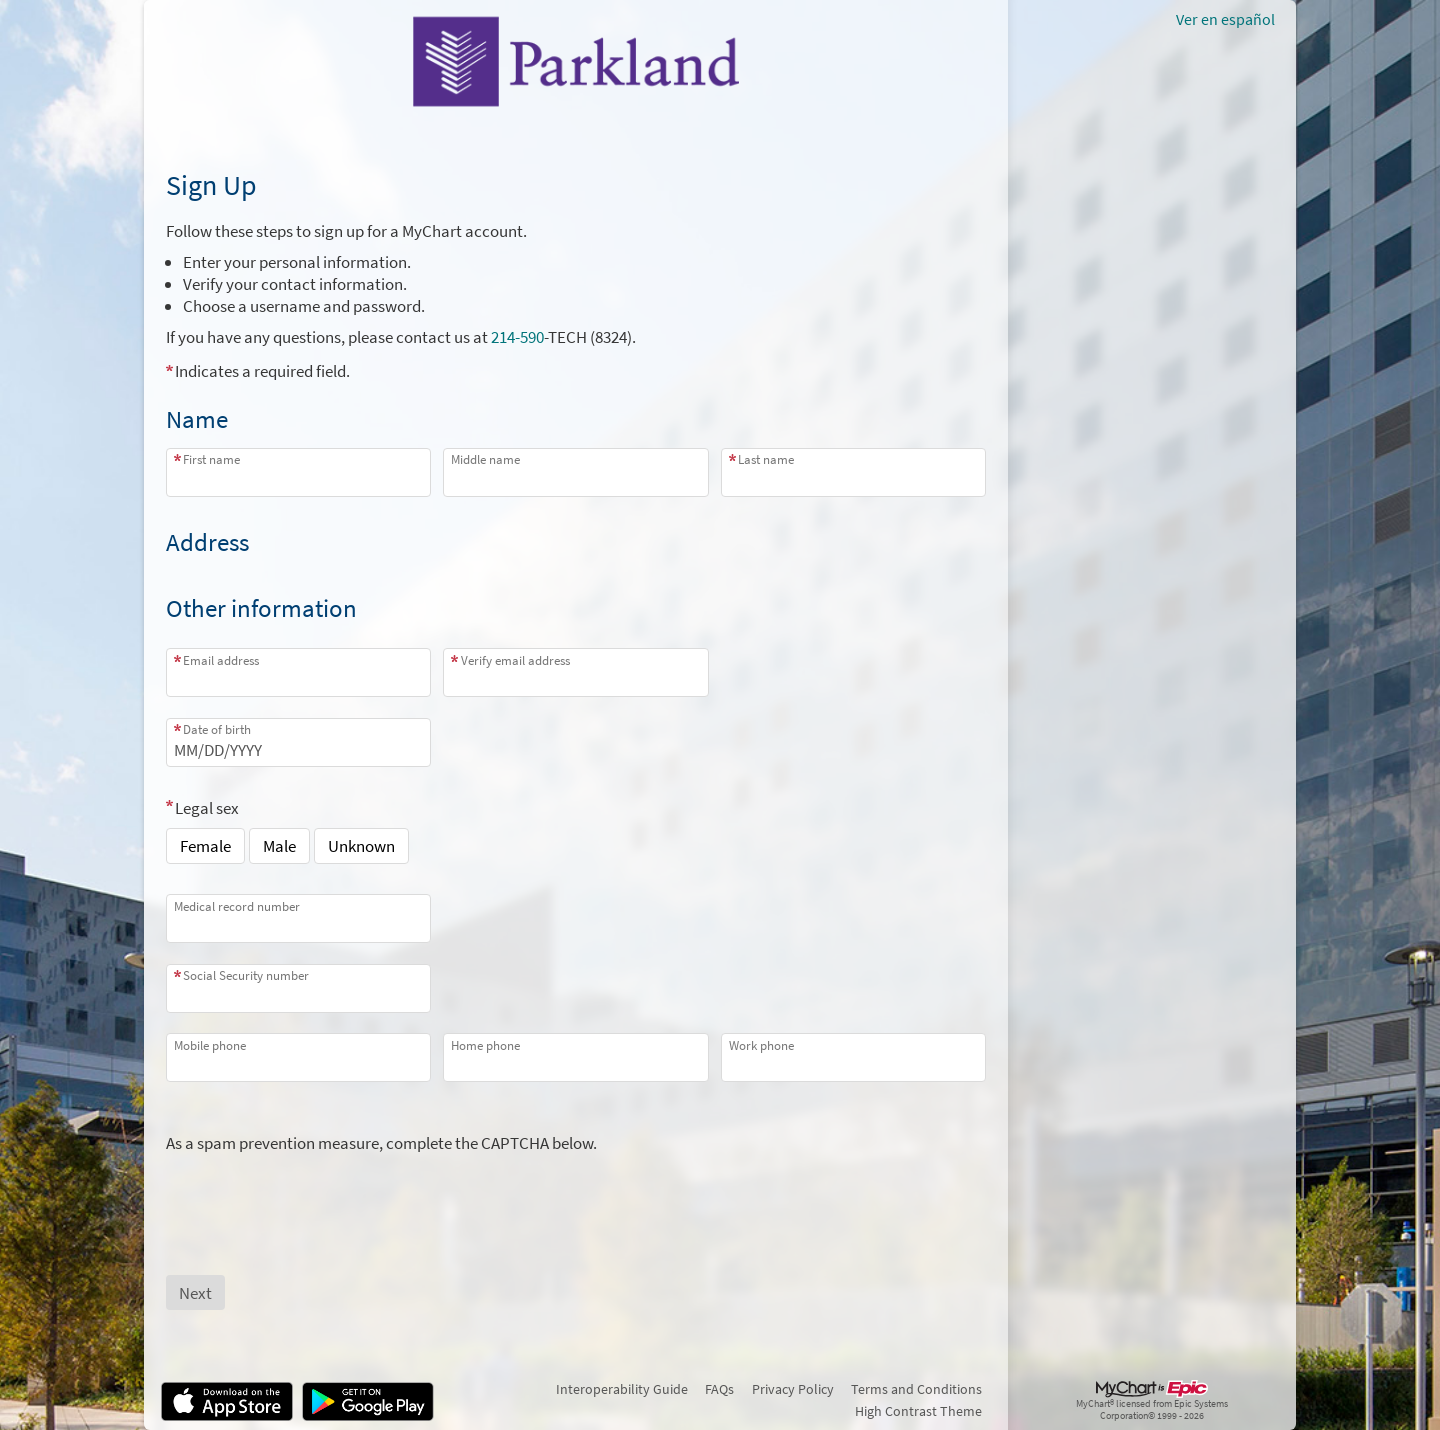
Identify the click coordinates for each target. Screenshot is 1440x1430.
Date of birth (217, 729)
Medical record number (237, 906)
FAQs (719, 1389)
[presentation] (318, 1193)
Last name (766, 459)
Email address (221, 660)
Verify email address (515, 660)
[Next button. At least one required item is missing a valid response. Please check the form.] (195, 1292)
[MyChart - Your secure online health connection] (576, 61)
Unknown (361, 846)
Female (205, 846)
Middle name (485, 459)
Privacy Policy (793, 1389)
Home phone (485, 1045)
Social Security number (246, 975)
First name (211, 459)
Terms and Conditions (916, 1389)
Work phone (761, 1045)
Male (279, 846)
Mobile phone (210, 1045)
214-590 (517, 337)
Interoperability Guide (622, 1389)
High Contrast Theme (918, 1411)
